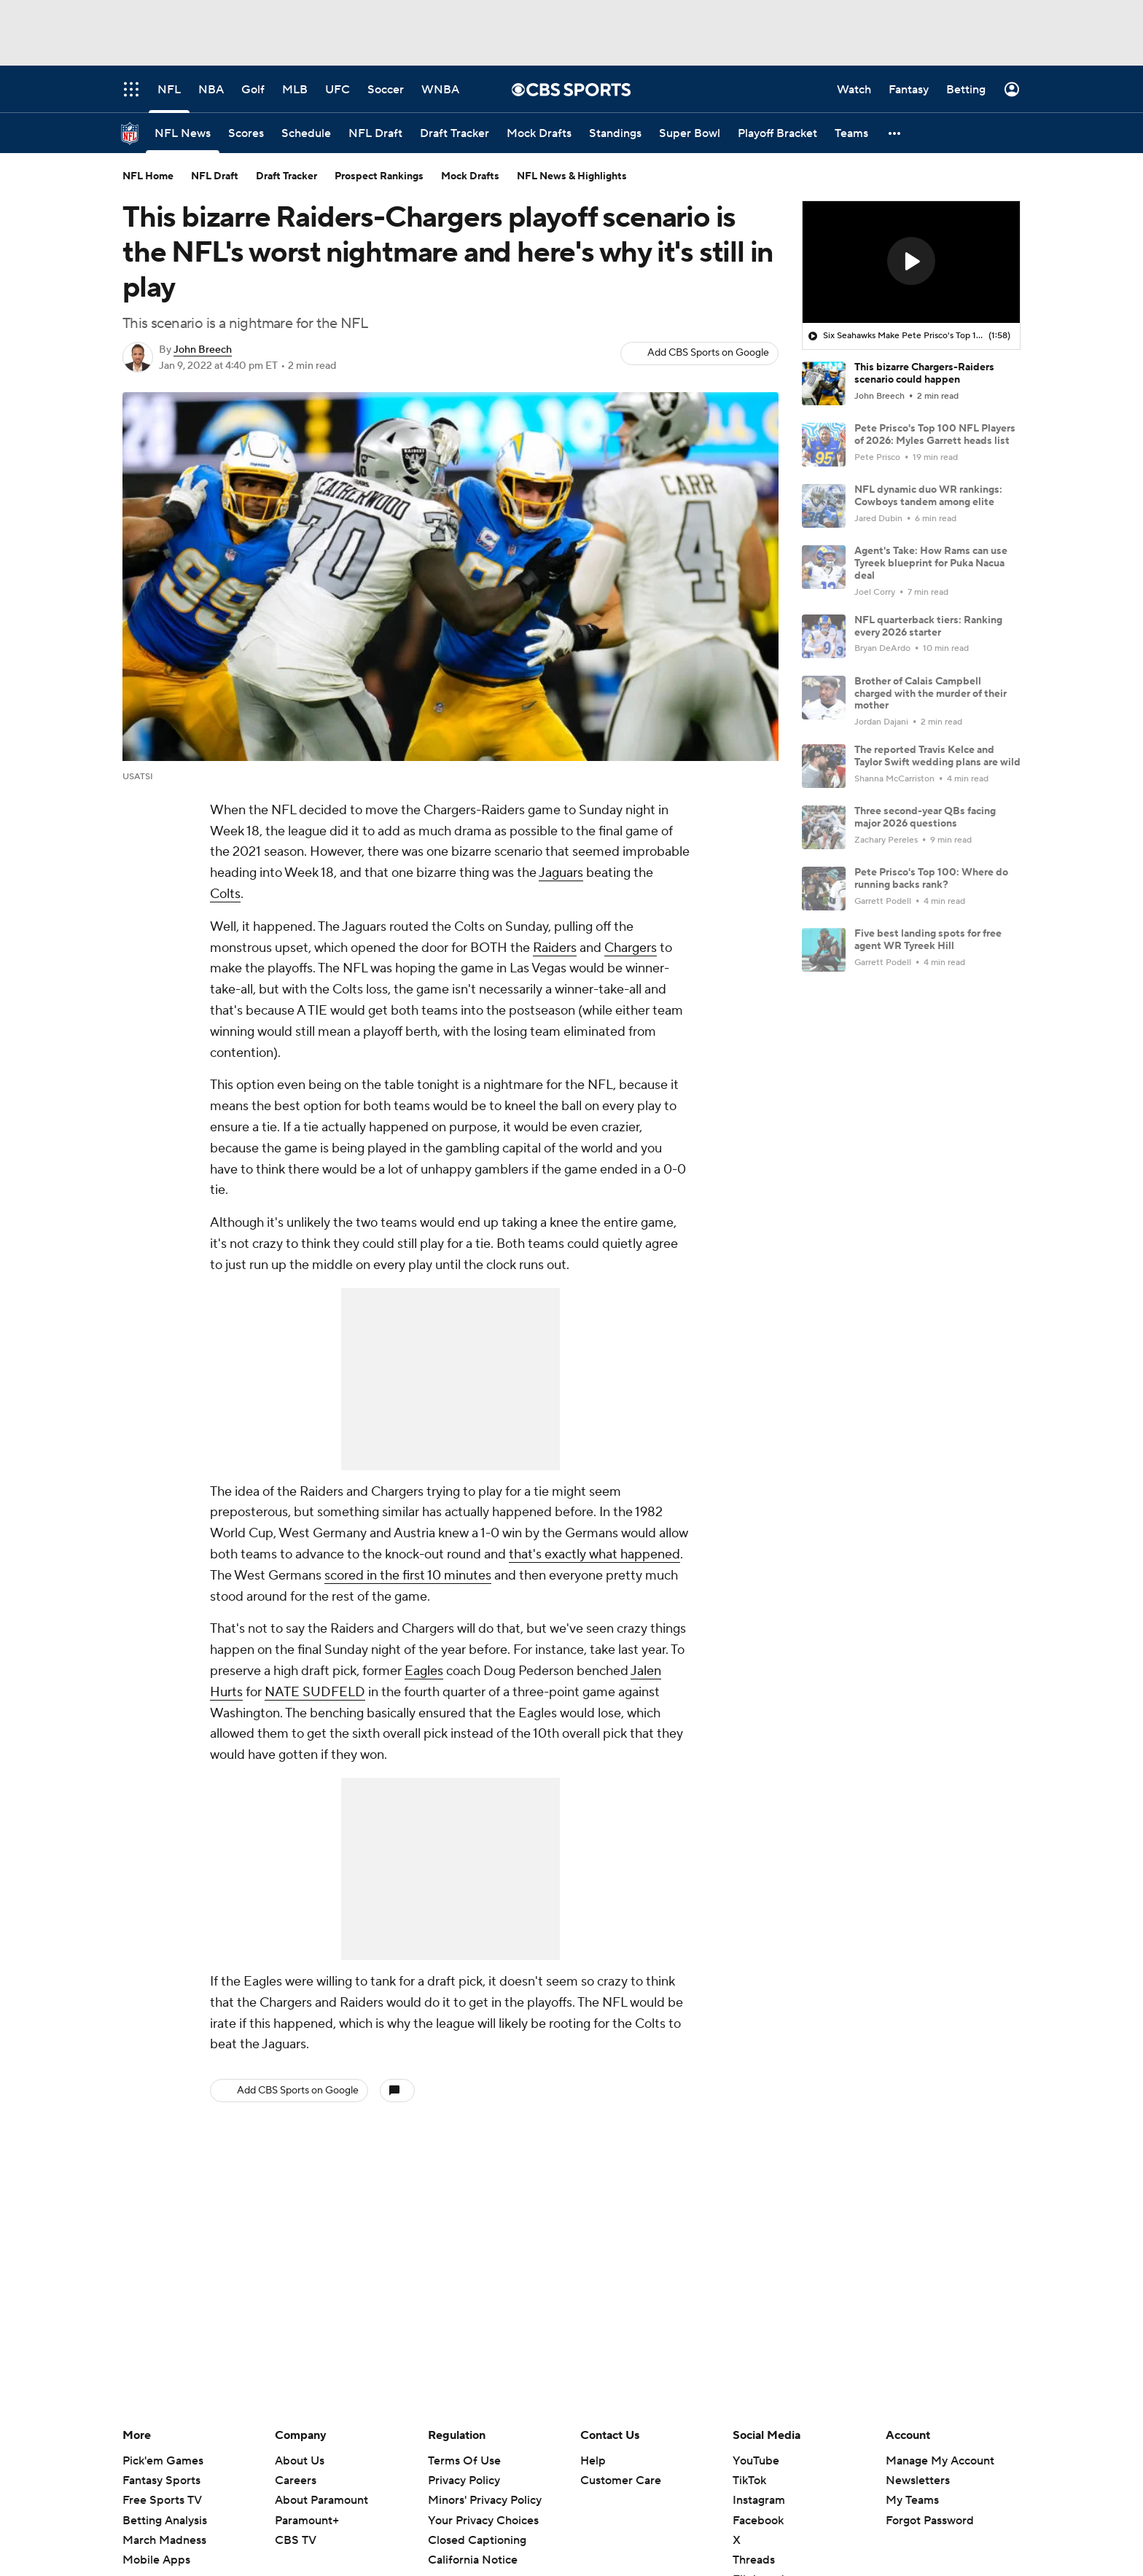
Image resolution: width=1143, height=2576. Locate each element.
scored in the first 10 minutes (407, 1575)
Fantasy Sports (161, 2480)
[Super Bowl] (689, 133)
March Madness (164, 2540)
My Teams (912, 2500)
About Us (299, 2461)
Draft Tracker (286, 176)
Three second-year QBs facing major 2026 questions (925, 817)
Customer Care (620, 2480)
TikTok (749, 2480)
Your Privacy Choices (483, 2520)
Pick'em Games (162, 2461)
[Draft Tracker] (454, 133)
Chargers (630, 948)
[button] (895, 133)
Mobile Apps (156, 2560)
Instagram (759, 2500)
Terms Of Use (464, 2461)
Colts (225, 894)
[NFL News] (182, 133)
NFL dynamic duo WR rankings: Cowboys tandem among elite (928, 496)
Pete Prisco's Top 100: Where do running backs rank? (931, 878)
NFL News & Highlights (572, 176)
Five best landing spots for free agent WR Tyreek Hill (928, 940)
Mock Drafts (470, 176)
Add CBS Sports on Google (708, 352)
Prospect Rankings (379, 176)
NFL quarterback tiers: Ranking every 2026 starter (928, 626)
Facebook (758, 2520)
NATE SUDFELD (315, 1692)
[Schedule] (306, 133)
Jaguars (561, 872)
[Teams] (851, 133)
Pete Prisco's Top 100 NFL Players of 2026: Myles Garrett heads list (934, 435)
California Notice (473, 2560)
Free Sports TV (162, 2500)
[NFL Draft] (375, 133)
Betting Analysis (164, 2520)
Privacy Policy (464, 2480)
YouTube (756, 2461)
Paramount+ (307, 2520)
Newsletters (918, 2480)
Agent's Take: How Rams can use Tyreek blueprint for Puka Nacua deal (930, 563)
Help (593, 2461)
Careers (295, 2480)
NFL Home (147, 176)
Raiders (555, 948)
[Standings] (615, 133)
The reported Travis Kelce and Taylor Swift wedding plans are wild (937, 756)
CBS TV (295, 2540)
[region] (911, 262)
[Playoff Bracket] (777, 133)
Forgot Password (930, 2520)
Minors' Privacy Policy (485, 2500)
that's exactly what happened (594, 1554)
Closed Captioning (477, 2540)
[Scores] (246, 133)
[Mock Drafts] (539, 133)
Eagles (424, 1671)
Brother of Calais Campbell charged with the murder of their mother (930, 694)
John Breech (202, 349)
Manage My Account (940, 2461)
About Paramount (321, 2500)
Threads (754, 2560)
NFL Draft (214, 176)
